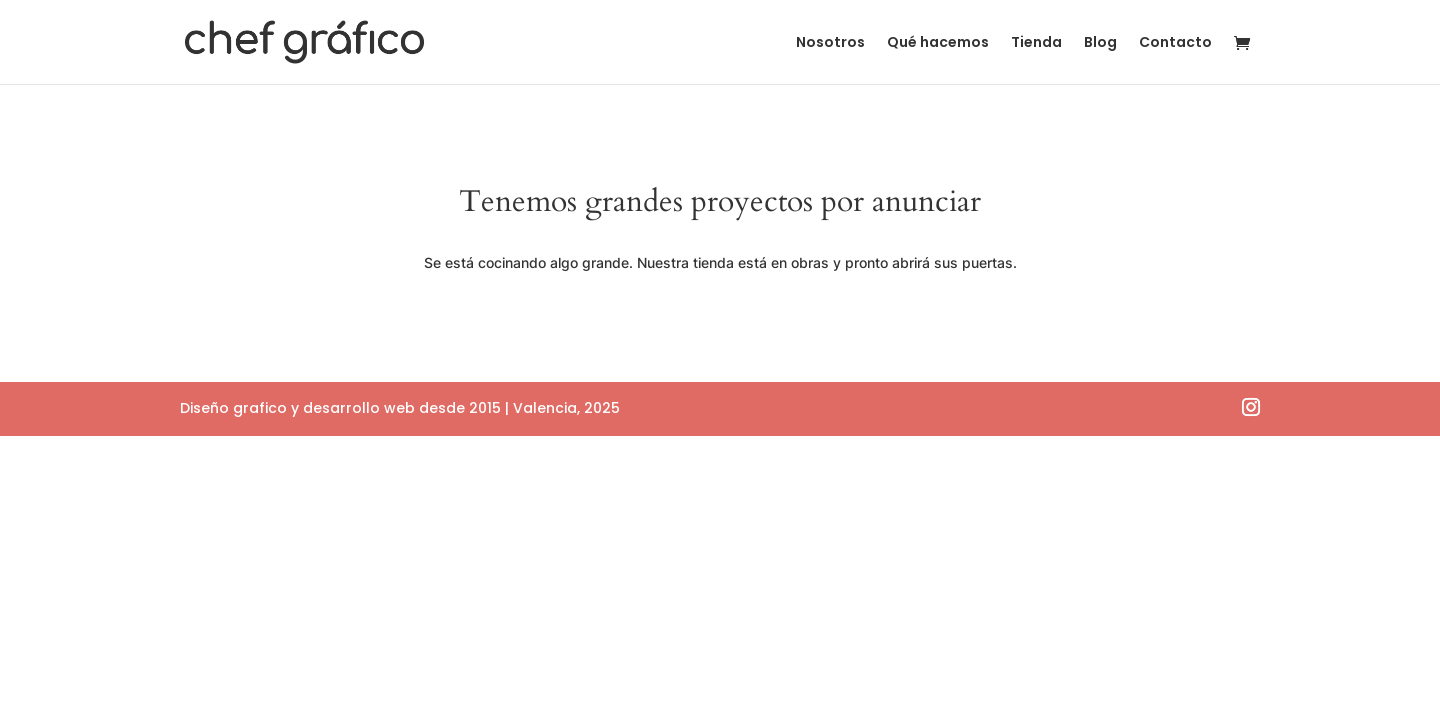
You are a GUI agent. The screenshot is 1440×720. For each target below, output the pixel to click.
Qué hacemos (938, 43)
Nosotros (830, 43)
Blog (1100, 43)
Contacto (1175, 43)
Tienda (1036, 43)
